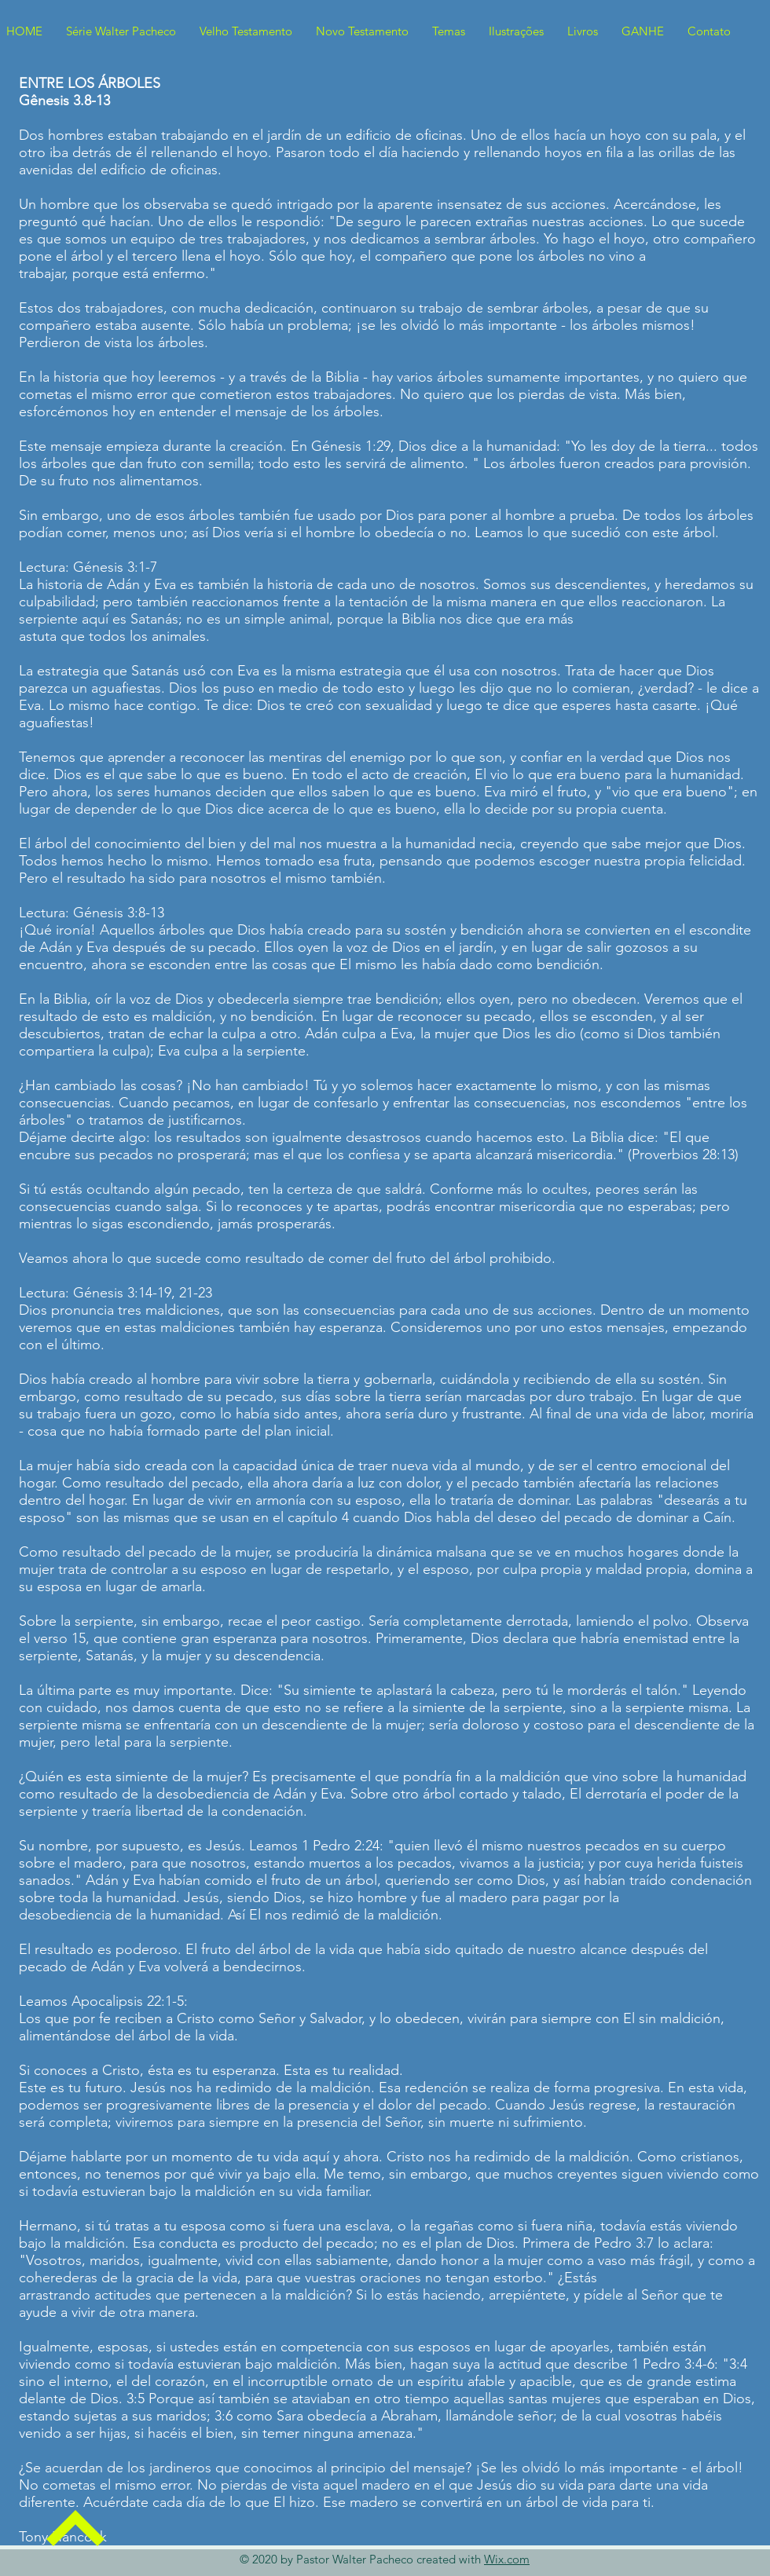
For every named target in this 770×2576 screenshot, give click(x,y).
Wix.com (507, 2559)
